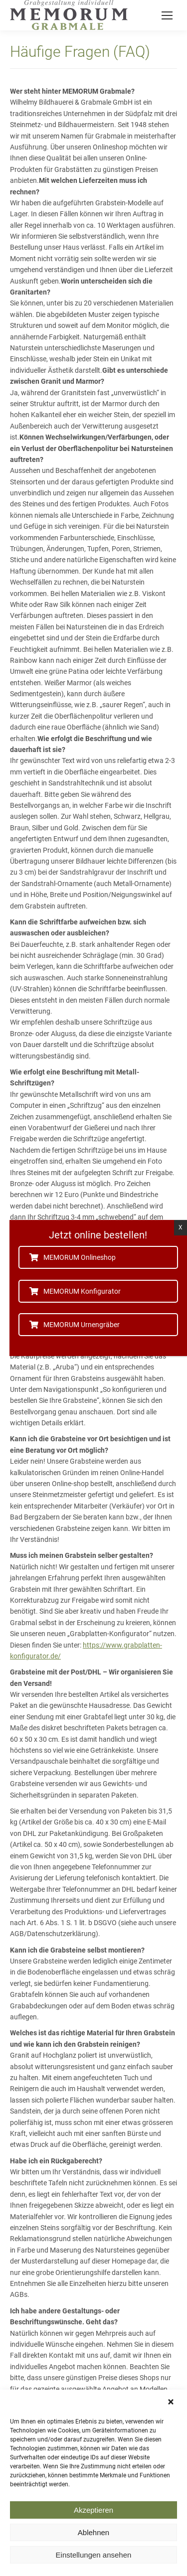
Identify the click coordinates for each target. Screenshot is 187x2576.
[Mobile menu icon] (167, 15)
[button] (172, 2419)
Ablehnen (93, 2549)
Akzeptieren (93, 2527)
